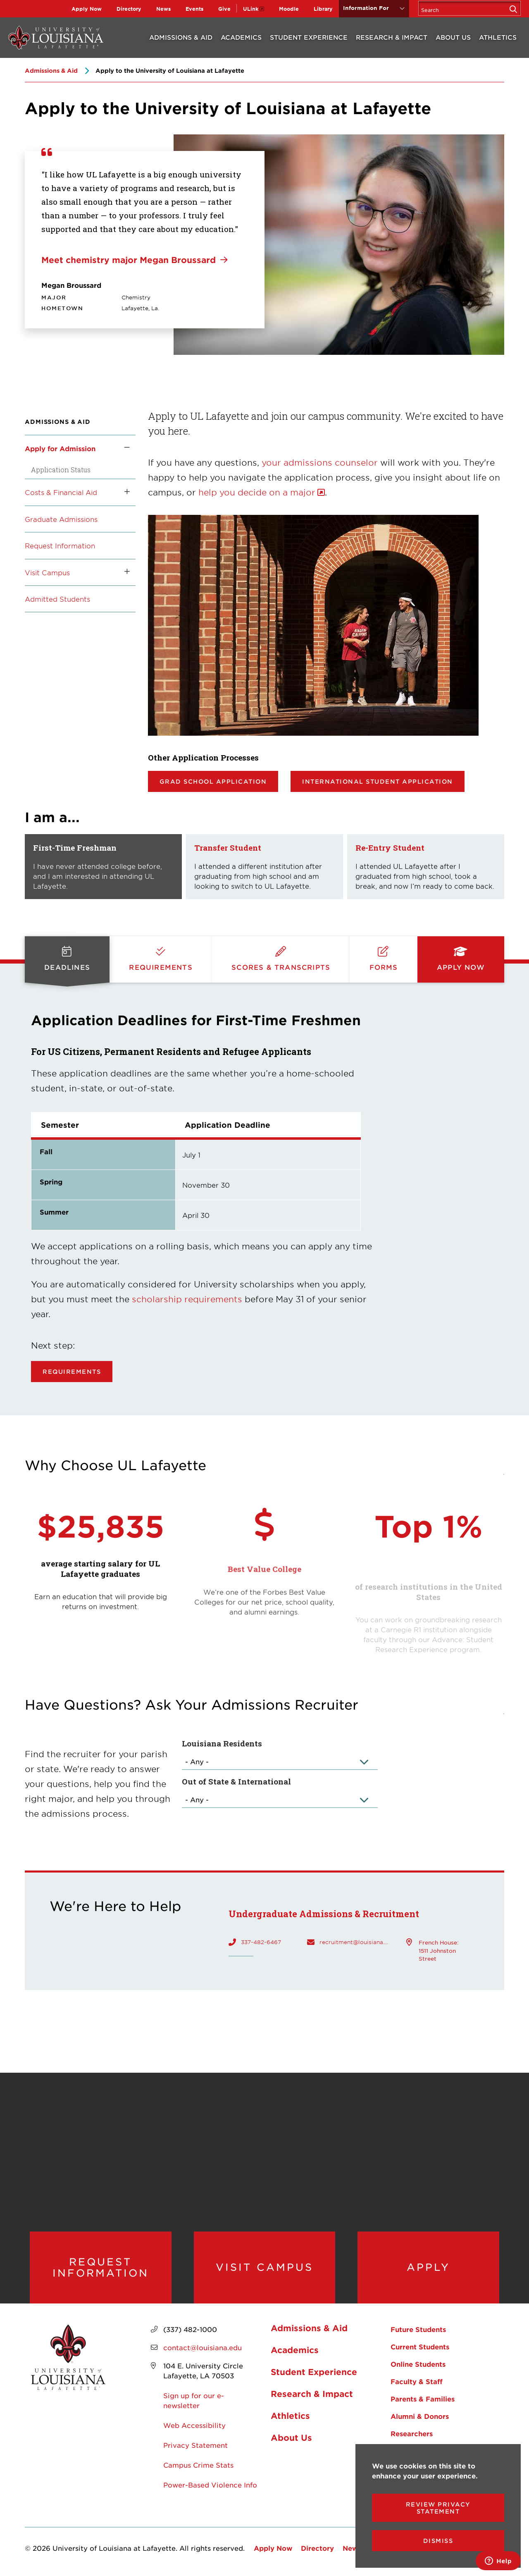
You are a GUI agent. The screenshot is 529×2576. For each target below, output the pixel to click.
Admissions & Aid (180, 37)
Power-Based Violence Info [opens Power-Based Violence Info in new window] (210, 2484)
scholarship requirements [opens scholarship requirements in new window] (187, 1299)
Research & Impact (391, 37)
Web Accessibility (194, 2425)
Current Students (420, 2346)
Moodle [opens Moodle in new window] (289, 8)
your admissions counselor (321, 462)
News (163, 8)
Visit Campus (47, 572)
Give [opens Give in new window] (224, 8)
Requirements (72, 1371)
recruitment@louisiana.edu (354, 1942)
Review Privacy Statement (438, 2508)
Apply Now (86, 8)
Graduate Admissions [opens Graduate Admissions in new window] (61, 519)
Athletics (498, 37)
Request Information (60, 545)
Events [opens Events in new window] (194, 8)
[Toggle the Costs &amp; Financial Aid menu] (124, 492)
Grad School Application (213, 781)
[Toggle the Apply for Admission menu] (124, 448)
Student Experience (309, 37)
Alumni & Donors (420, 2416)
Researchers (412, 2433)
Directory (129, 8)
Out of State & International (236, 1781)
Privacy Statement (195, 2445)
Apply (428, 2267)
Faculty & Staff (417, 2381)
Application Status (61, 469)
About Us (453, 37)
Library (323, 8)
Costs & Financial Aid (61, 492)
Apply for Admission (60, 448)
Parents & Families (423, 2398)
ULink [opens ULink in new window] (250, 8)
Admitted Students (57, 599)
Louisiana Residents (222, 1743)
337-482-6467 (261, 1942)
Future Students (418, 2329)
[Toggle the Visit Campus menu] (124, 572)
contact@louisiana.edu (202, 2347)
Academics (241, 37)
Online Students (418, 2364)
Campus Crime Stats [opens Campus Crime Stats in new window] (198, 2465)
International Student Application (377, 781)
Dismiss (438, 2540)
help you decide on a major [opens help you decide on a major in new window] (256, 492)
